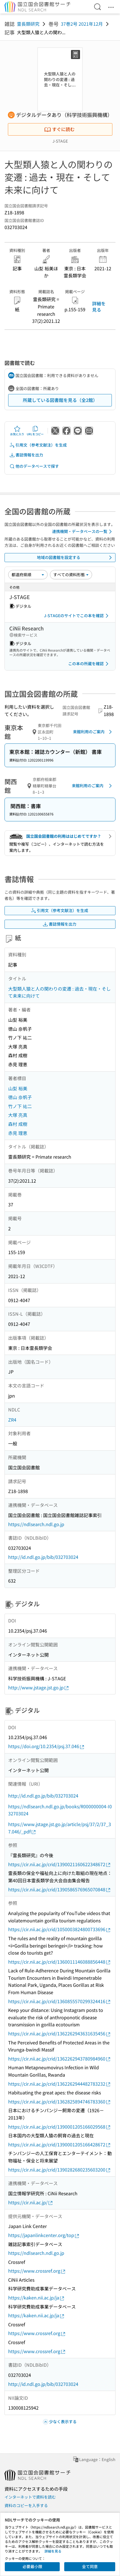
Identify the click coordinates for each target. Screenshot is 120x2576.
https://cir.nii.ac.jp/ (30, 2202)
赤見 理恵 (17, 1133)
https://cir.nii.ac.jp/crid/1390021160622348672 (59, 1864)
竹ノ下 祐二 (20, 1106)
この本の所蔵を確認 (89, 663)
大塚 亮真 (17, 1114)
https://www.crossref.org (37, 2270)
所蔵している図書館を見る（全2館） (60, 400)
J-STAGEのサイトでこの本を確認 (77, 615)
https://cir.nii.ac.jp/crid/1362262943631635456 (59, 2033)
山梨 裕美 (17, 1088)
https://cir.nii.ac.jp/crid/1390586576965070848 (59, 1889)
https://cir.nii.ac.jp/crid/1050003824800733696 (59, 1929)
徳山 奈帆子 (20, 1097)
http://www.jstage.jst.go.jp (38, 1687)
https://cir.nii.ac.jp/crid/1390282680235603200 (59, 2169)
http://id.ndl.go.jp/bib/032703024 (43, 1557)
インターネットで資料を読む (30, 2497)
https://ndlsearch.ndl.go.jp (36, 1524)
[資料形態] (71, 574)
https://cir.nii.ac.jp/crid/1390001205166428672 (59, 2144)
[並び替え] (28, 574)
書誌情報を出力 (26, 455)
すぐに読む (59, 129)
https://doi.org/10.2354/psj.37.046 (46, 1746)
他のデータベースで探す (34, 466)
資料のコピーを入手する (26, 2505)
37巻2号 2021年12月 (82, 23)
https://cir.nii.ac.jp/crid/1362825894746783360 (59, 2101)
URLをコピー (35, 430)
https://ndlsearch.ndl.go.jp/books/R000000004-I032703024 (60, 1810)
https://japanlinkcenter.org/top (44, 2235)
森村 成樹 (17, 1124)
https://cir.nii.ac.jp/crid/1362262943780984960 (59, 2058)
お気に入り (17, 430)
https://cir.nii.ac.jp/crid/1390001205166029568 (59, 2126)
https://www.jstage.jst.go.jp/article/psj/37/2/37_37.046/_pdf (59, 1828)
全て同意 (90, 2566)
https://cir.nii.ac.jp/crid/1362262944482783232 (59, 2083)
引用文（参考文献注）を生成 (38, 445)
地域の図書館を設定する (75, 557)
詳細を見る (99, 306)
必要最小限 (32, 2566)
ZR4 (12, 1419)
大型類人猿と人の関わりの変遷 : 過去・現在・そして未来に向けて (59, 992)
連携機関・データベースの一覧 (83, 531)
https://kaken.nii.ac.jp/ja (36, 2297)
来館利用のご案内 (93, 731)
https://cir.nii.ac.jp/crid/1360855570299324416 (59, 2001)
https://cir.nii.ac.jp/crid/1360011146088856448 (59, 1961)
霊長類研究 (28, 23)
